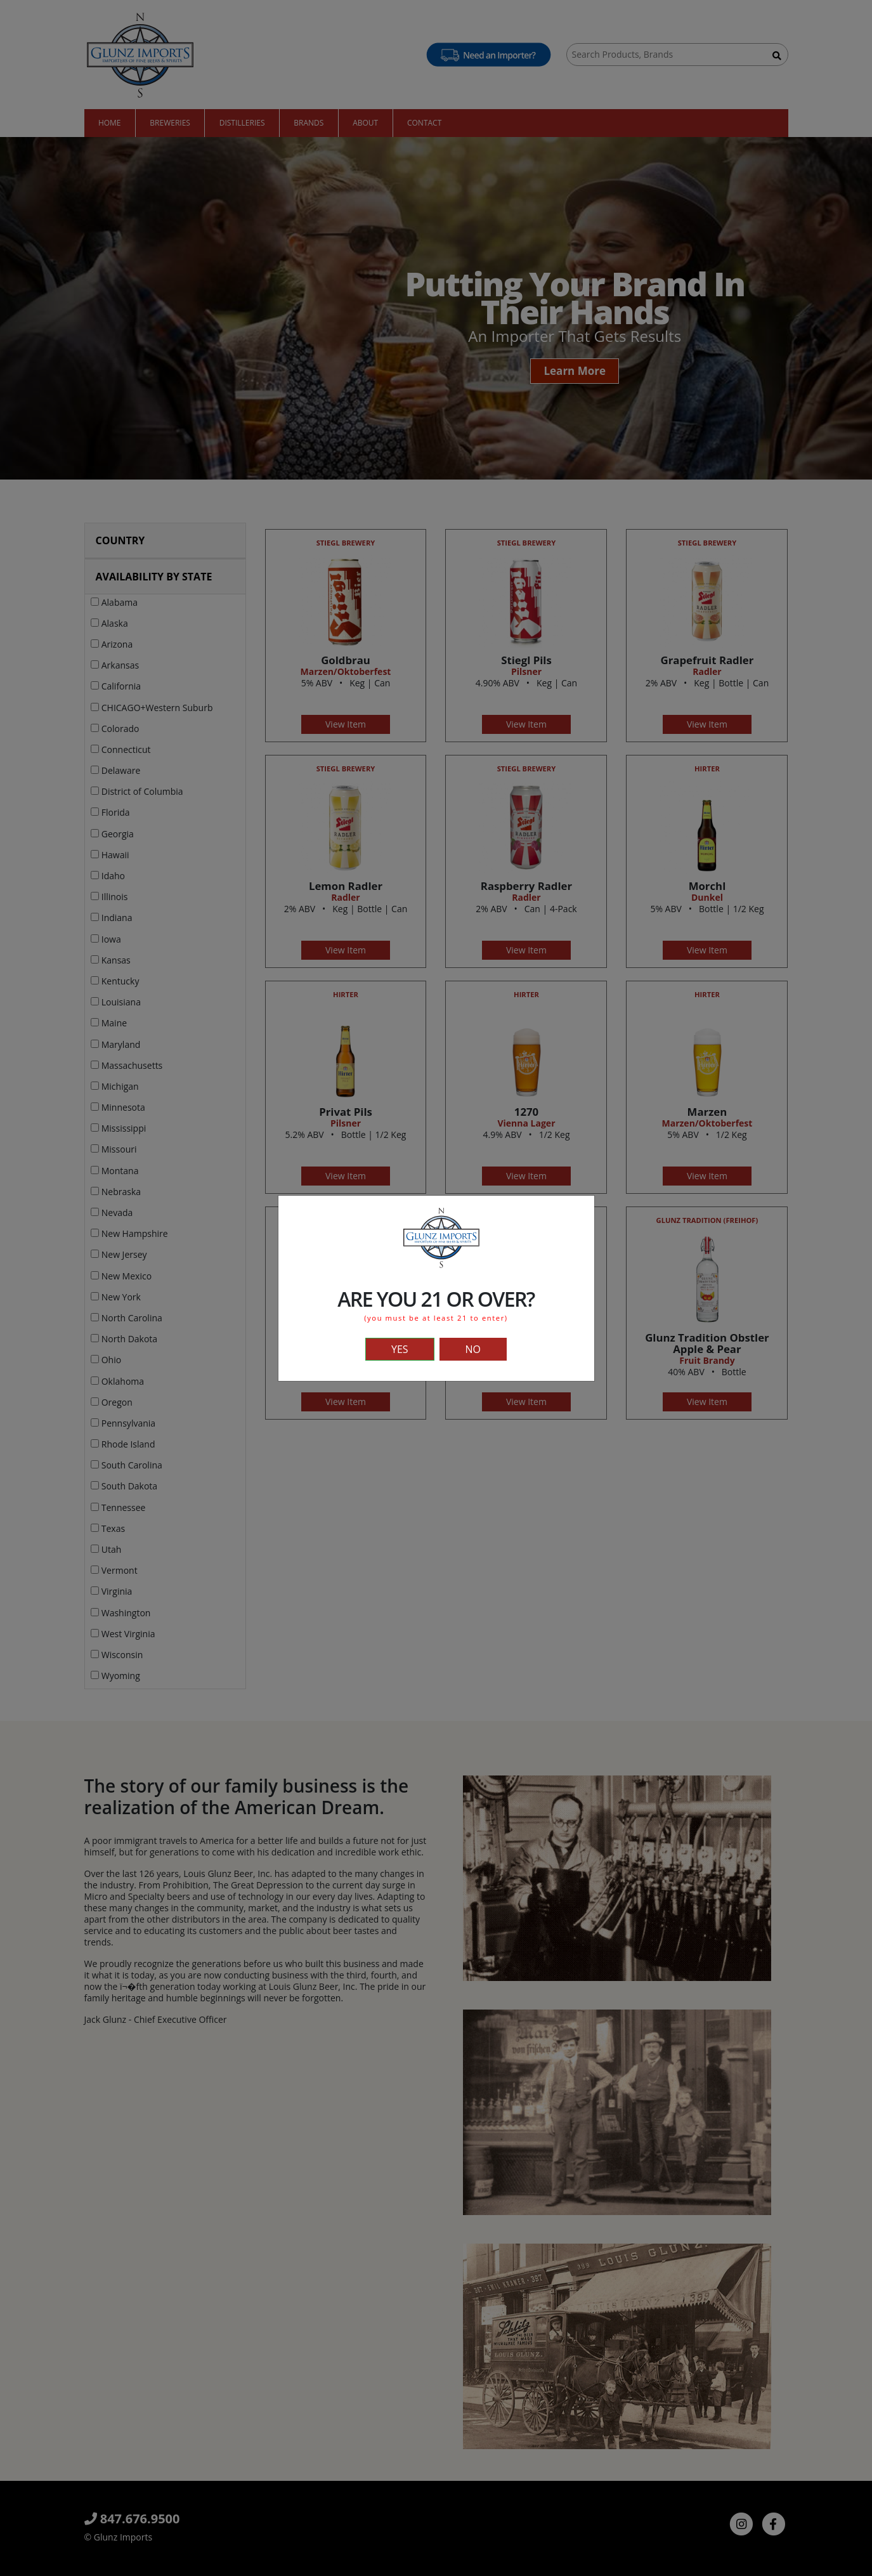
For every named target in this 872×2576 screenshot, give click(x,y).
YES (399, 1349)
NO (473, 1349)
